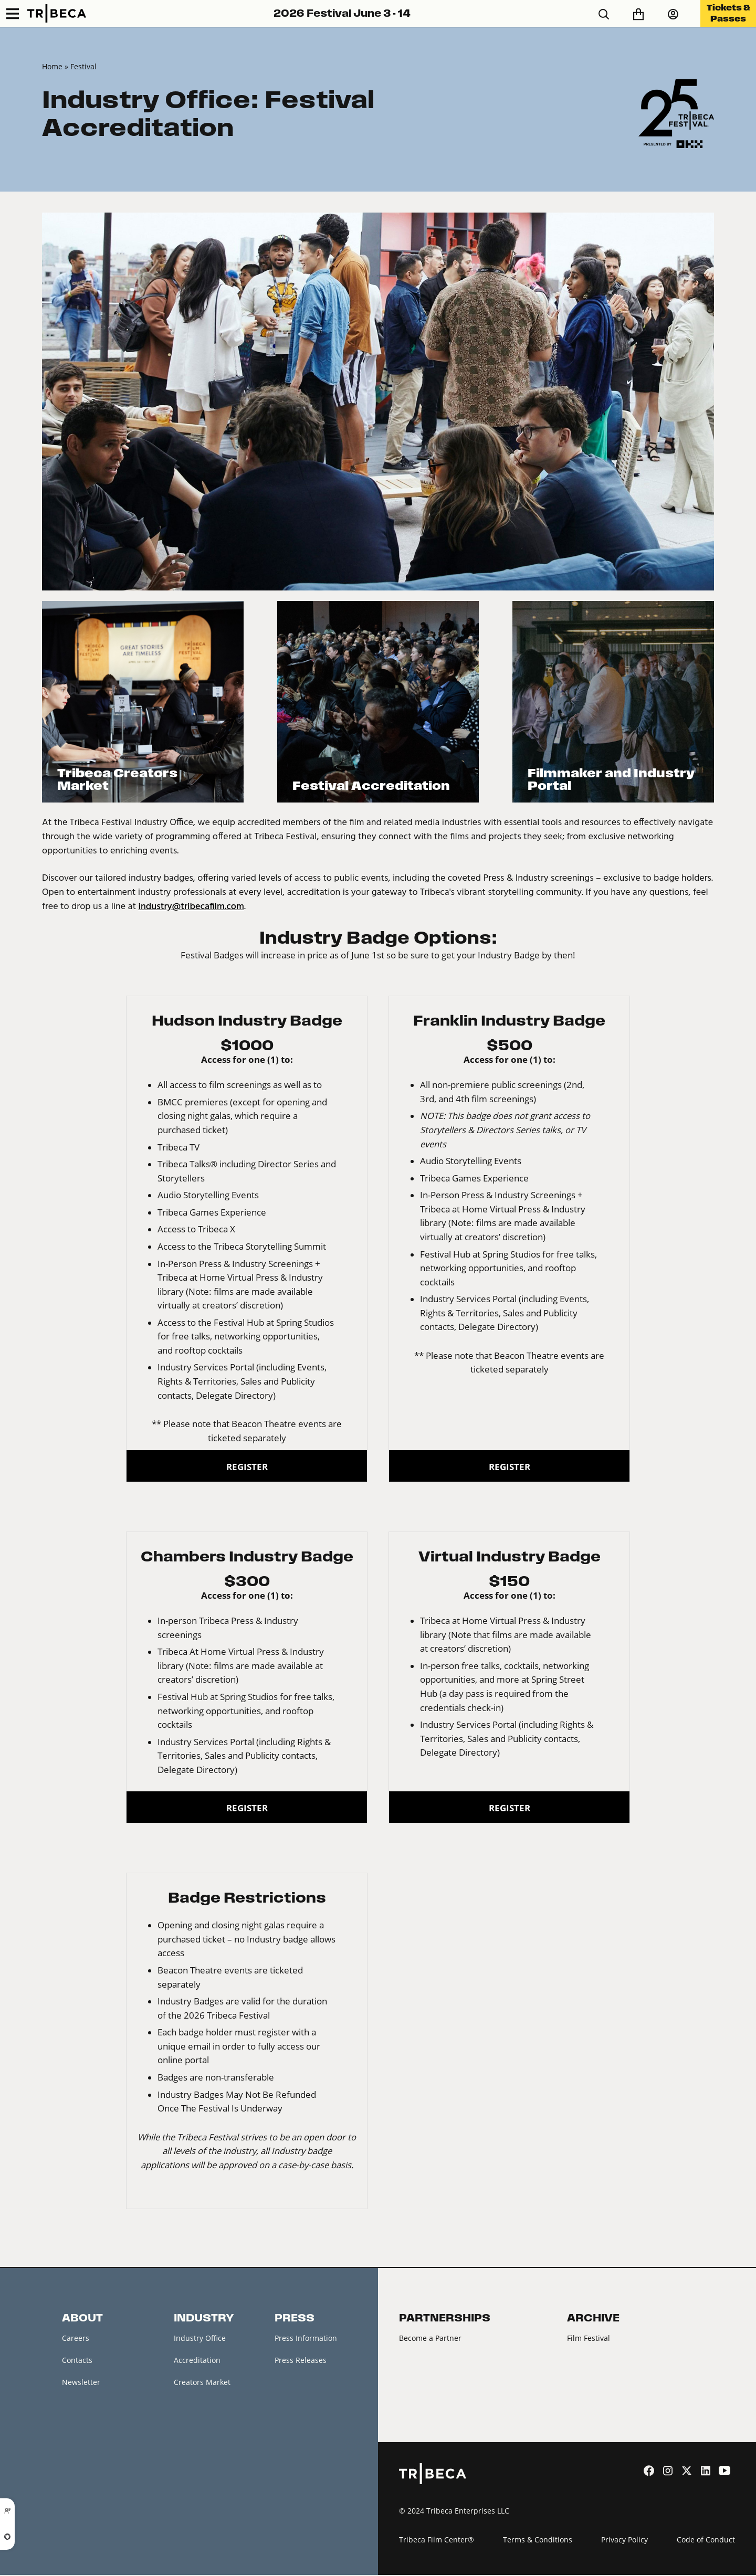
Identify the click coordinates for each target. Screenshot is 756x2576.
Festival (83, 66)
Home (52, 66)
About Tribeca (86, 2472)
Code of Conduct (706, 2540)
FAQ (69, 2427)
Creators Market (202, 2383)
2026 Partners (423, 2361)
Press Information (306, 2338)
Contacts (77, 2361)
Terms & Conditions (537, 2540)
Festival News (86, 2405)
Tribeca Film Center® (436, 2540)
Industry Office (200, 2338)
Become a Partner (430, 2338)
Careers (75, 2338)
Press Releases (301, 2361)
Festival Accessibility (97, 2450)
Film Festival (588, 2338)
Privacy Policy (624, 2540)
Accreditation (197, 2361)
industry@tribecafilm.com (191, 906)
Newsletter (81, 2383)
